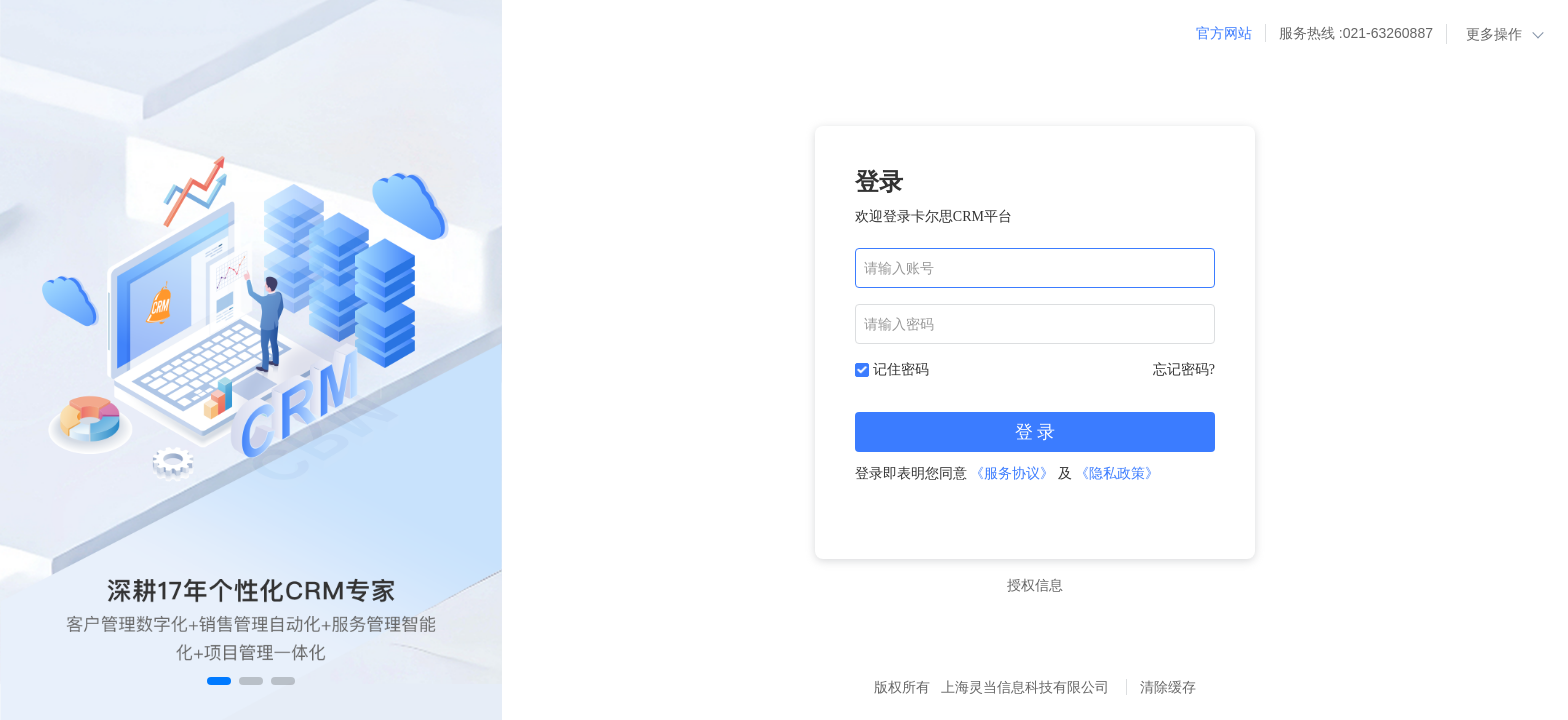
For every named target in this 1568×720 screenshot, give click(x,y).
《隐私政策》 (1117, 473)
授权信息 (1035, 585)
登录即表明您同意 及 (1007, 473)
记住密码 (901, 369)
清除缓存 (1168, 687)
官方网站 (1224, 33)
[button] (219, 681)
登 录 (1035, 432)
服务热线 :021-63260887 (1356, 33)
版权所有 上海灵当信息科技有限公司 (994, 687)
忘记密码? (1184, 369)
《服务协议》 (1012, 473)
